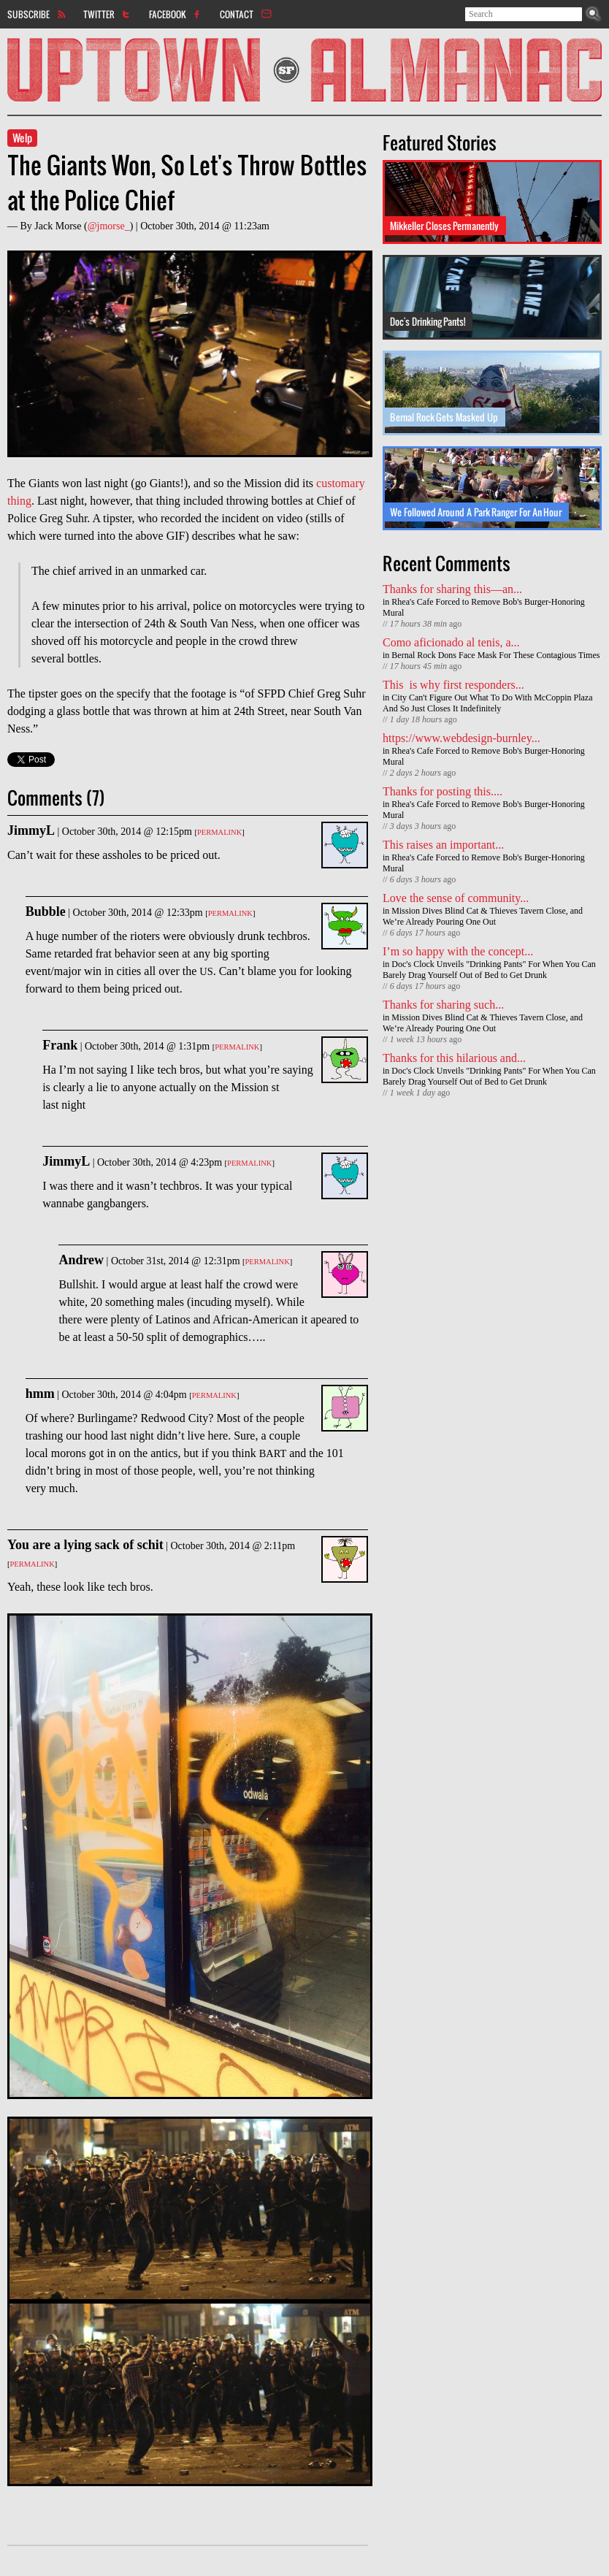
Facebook (167, 13)
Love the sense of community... (456, 898)
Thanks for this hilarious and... (454, 1058)
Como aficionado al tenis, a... (451, 642)
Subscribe (28, 13)
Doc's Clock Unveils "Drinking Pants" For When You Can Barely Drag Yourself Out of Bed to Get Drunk (489, 969)
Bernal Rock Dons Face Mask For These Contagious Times (495, 655)
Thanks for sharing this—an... (452, 589)
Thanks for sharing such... (443, 1004)
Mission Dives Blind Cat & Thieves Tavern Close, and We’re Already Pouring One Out (483, 916)
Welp (22, 137)
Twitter (99, 13)
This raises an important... (443, 844)
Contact (236, 13)
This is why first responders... (453, 685)
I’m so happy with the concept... (458, 951)
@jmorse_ (109, 226)
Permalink (219, 832)
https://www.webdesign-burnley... (461, 738)
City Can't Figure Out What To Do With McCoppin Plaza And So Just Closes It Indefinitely (488, 703)
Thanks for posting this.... (442, 791)
